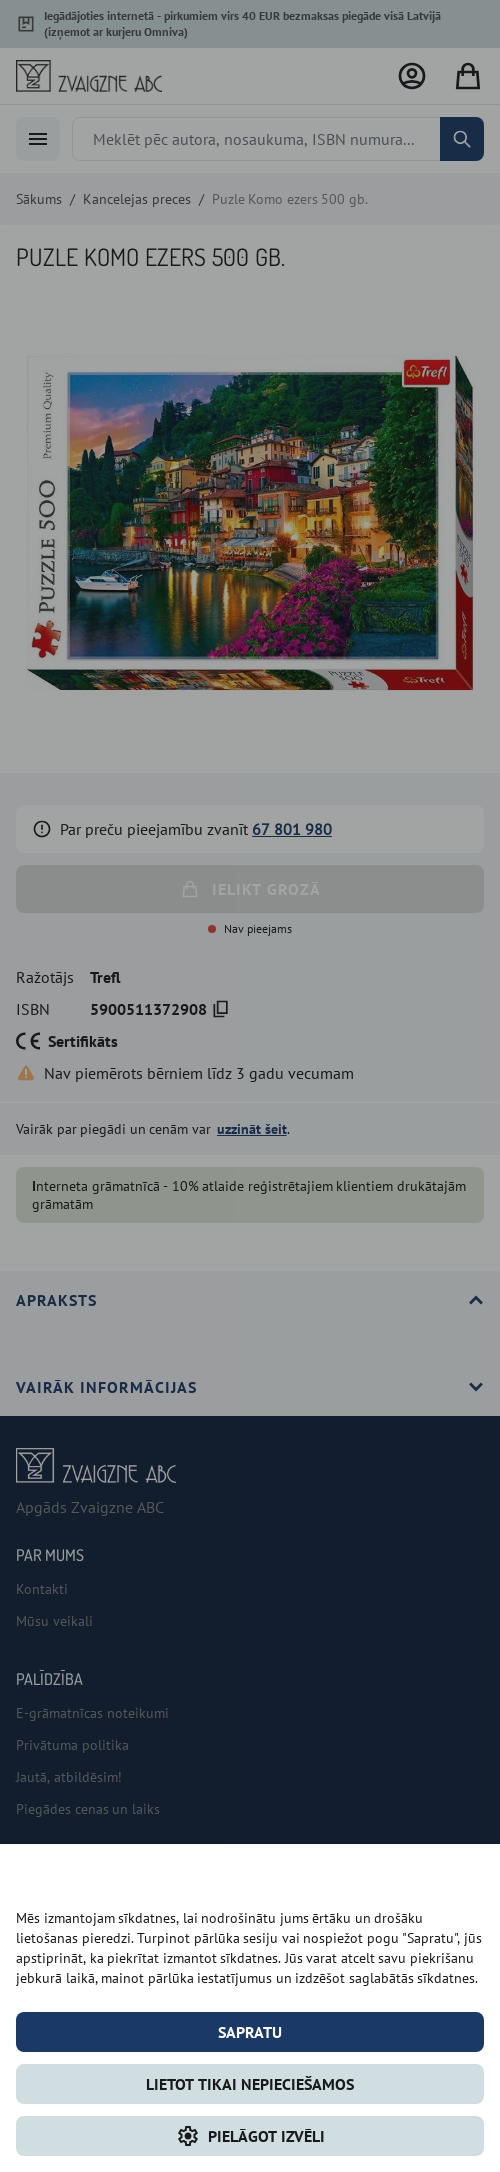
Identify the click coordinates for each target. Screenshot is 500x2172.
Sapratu (250, 2032)
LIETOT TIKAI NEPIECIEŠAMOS (250, 2084)
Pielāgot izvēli (250, 2136)
